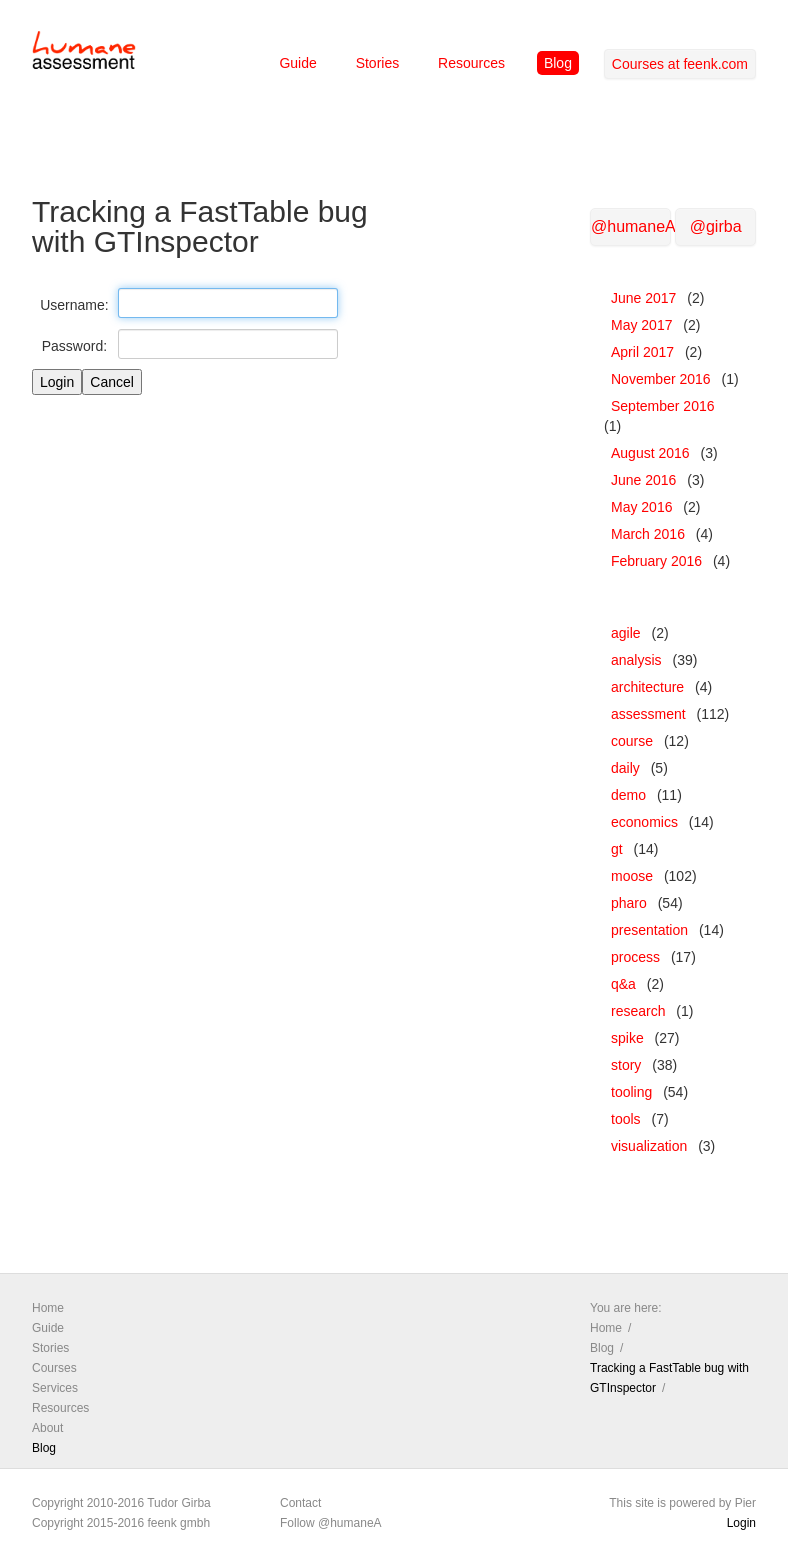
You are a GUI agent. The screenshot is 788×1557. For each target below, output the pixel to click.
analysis (636, 660)
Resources (471, 63)
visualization (649, 1146)
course (632, 741)
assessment (648, 714)
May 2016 (641, 507)
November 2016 (661, 379)
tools (626, 1119)
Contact (300, 1503)
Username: (74, 305)
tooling (631, 1092)
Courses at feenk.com (680, 64)
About (47, 1428)
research (638, 1011)
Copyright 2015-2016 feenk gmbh (121, 1523)
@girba (716, 226)
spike (627, 1038)
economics (644, 822)
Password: (74, 346)
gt (617, 849)
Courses (54, 1368)
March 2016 (648, 534)
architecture (647, 687)
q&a (623, 984)
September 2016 (663, 406)
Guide (297, 63)
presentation (649, 930)
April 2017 (642, 352)
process (635, 957)
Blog (558, 63)
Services (55, 1388)
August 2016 (650, 453)
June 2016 (643, 480)
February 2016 (656, 561)
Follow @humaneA (331, 1523)
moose (632, 876)
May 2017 (641, 325)
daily (625, 768)
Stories (378, 63)
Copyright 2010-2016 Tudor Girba (121, 1503)
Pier (745, 1503)
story (626, 1065)
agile (626, 633)
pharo (629, 903)
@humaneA (631, 226)
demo (628, 795)
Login (741, 1523)
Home (48, 1308)
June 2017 (643, 298)
